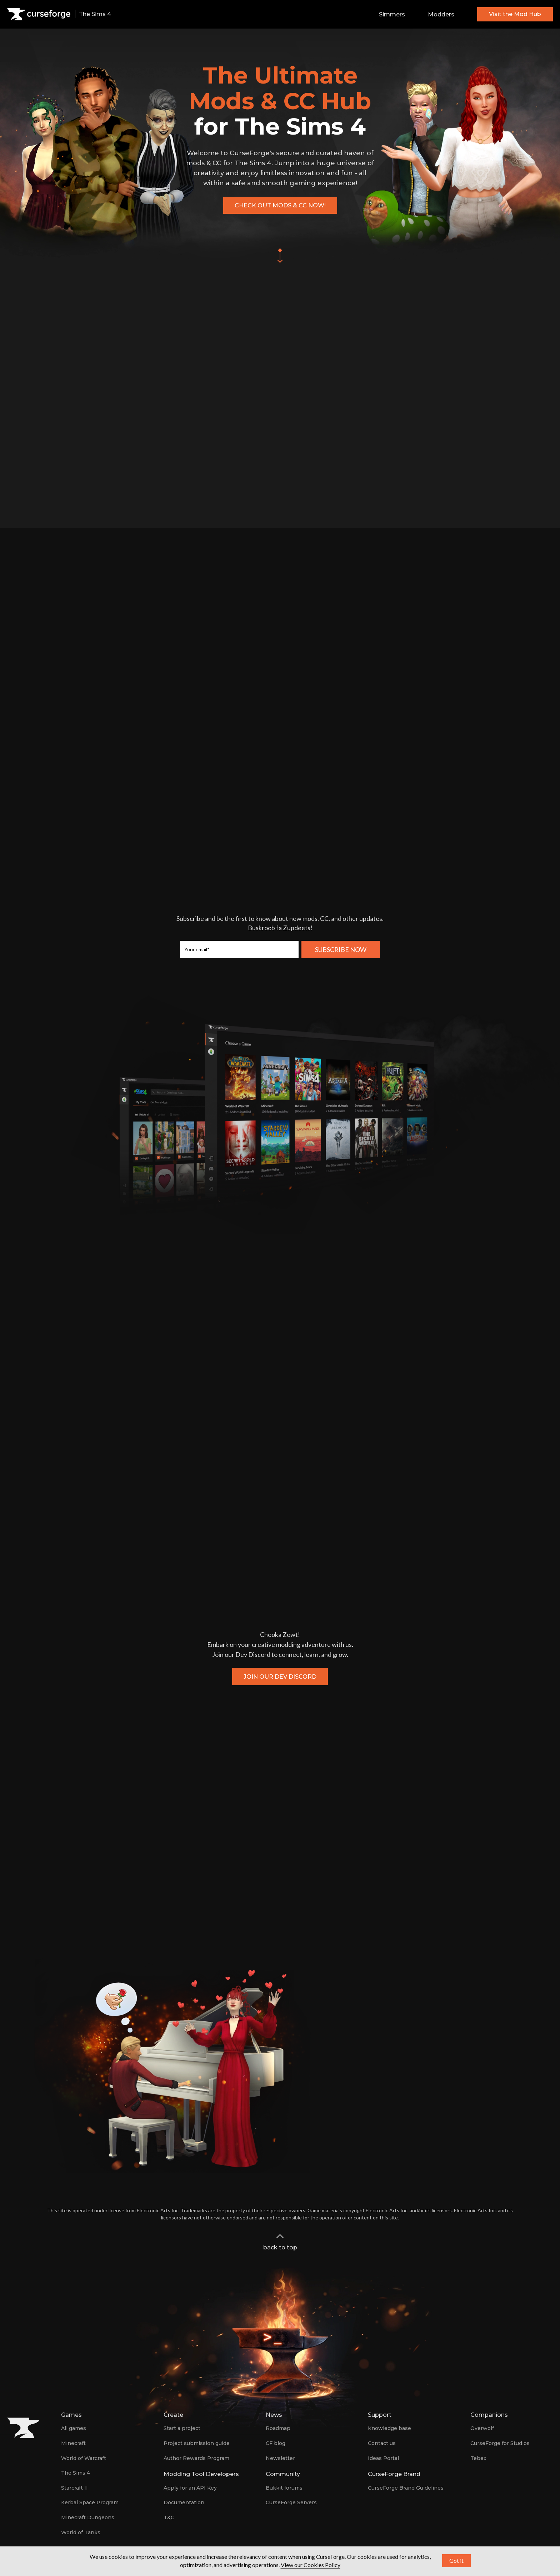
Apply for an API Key (190, 2488)
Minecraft (73, 2443)
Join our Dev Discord (280, 1676)
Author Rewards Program (196, 2458)
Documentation (184, 2502)
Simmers (392, 14)
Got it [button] (456, 2560)
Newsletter (280, 2458)
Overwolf (482, 2428)
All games (73, 2428)
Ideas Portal (383, 2458)
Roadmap (278, 2428)
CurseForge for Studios (500, 2443)
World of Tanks (80, 2532)
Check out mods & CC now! (280, 205)
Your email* (197, 949)
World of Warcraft (83, 2458)
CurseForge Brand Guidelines (406, 2488)
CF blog (275, 2443)
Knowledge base (389, 2428)
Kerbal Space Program (90, 2502)
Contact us (382, 2443)
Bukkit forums (284, 2488)
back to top (280, 2241)
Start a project (182, 2428)
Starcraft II (74, 2488)
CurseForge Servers (291, 2502)
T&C (169, 2517)
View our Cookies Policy (310, 2564)
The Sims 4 (75, 2473)
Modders (441, 14)
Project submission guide (197, 2443)
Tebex (478, 2458)
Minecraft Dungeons (87, 2517)
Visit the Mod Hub (515, 14)
